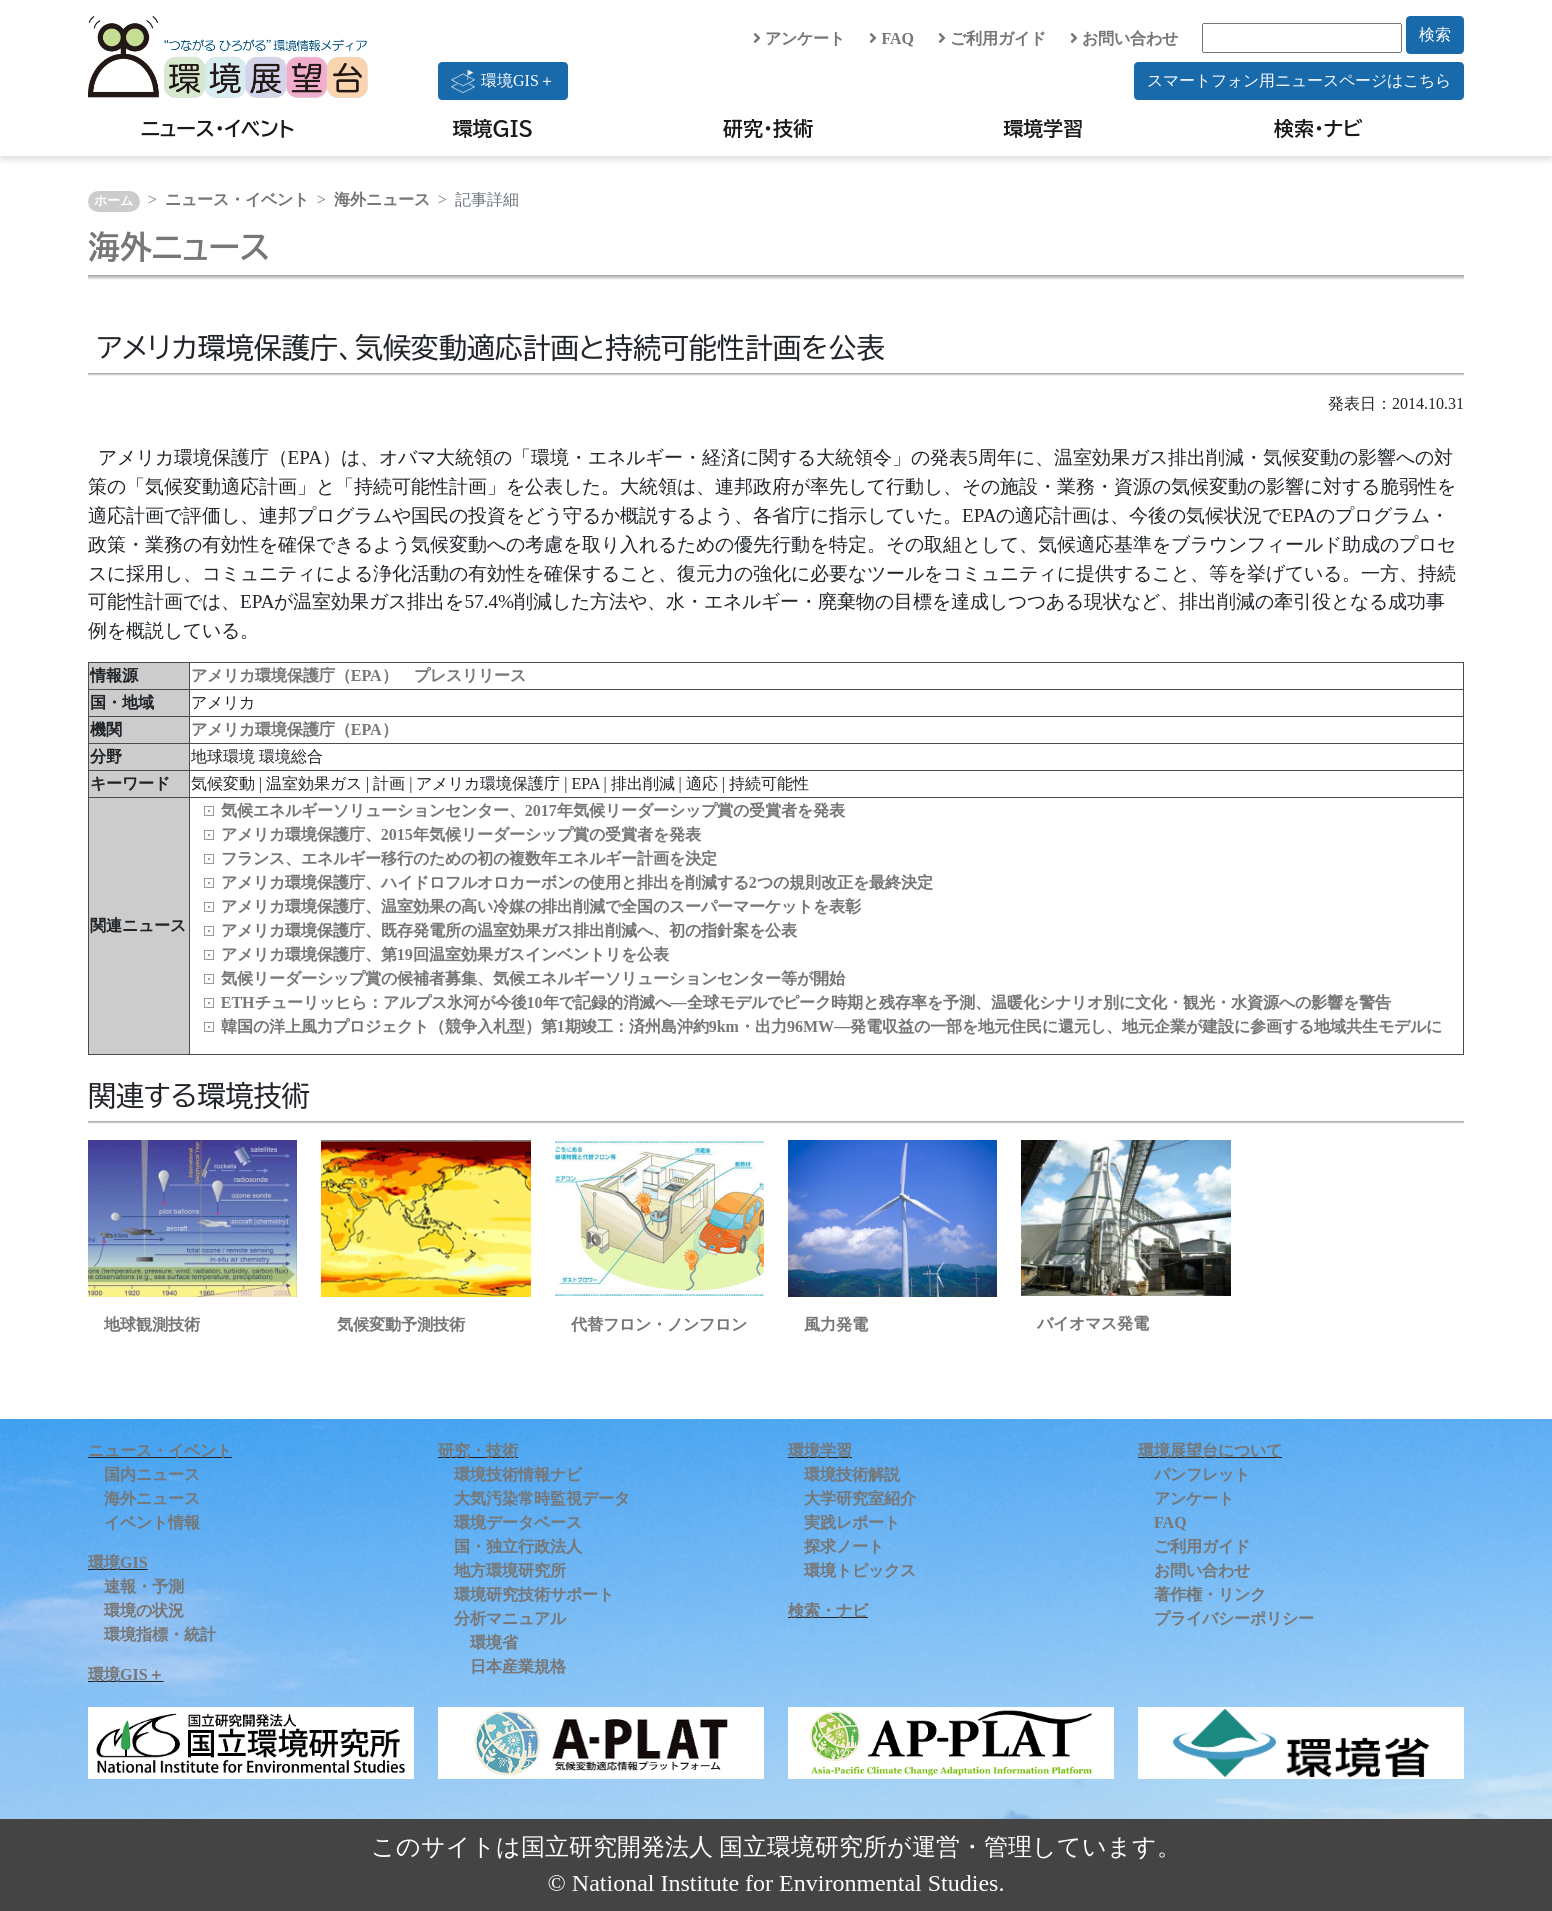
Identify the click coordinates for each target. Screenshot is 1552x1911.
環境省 (494, 1642)
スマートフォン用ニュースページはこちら (1299, 80)
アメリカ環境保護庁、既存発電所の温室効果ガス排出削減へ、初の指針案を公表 (509, 930)
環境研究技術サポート (534, 1594)
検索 (1435, 34)
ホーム (113, 201)
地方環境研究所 (510, 1570)
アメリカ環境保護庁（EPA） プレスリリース (358, 675)
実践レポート (852, 1522)
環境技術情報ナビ (518, 1474)
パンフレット (1202, 1474)
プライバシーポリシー (1234, 1618)
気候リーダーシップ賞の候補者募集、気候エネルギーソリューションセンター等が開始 (533, 978)
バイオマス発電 (1093, 1323)
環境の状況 (144, 1610)
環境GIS (493, 128)
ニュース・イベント (217, 128)
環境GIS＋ (503, 81)
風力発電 (836, 1324)
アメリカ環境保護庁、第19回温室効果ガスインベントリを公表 (445, 954)
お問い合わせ (1124, 38)
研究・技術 (768, 128)
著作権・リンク (1210, 1594)
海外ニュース (382, 199)
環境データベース (518, 1522)
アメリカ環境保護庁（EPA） (294, 729)
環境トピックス (860, 1570)
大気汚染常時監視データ (542, 1498)
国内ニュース (152, 1474)
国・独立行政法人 (518, 1546)
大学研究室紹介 (860, 1498)
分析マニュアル (510, 1618)
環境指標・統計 (160, 1634)
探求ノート (844, 1546)
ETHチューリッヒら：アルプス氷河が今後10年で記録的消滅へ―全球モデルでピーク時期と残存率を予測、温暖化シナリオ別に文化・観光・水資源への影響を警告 (806, 1002)
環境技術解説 (852, 1474)
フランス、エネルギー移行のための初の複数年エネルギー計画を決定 (469, 858)
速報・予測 (144, 1586)
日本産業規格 (518, 1666)
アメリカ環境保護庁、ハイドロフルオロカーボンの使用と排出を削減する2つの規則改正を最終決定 (577, 882)
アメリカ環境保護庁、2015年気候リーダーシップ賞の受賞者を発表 (461, 834)
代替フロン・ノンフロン (659, 1324)
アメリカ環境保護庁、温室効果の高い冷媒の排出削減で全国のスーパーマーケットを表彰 (541, 906)
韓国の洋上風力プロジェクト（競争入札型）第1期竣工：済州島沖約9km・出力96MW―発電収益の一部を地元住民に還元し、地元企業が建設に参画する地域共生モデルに (831, 1026)
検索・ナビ (1318, 128)
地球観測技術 (152, 1324)
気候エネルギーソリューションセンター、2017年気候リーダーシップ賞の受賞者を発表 (533, 810)
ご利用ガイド (992, 38)
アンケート (799, 38)
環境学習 (1043, 128)
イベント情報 (152, 1522)
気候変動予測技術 (401, 1324)
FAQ (891, 38)
